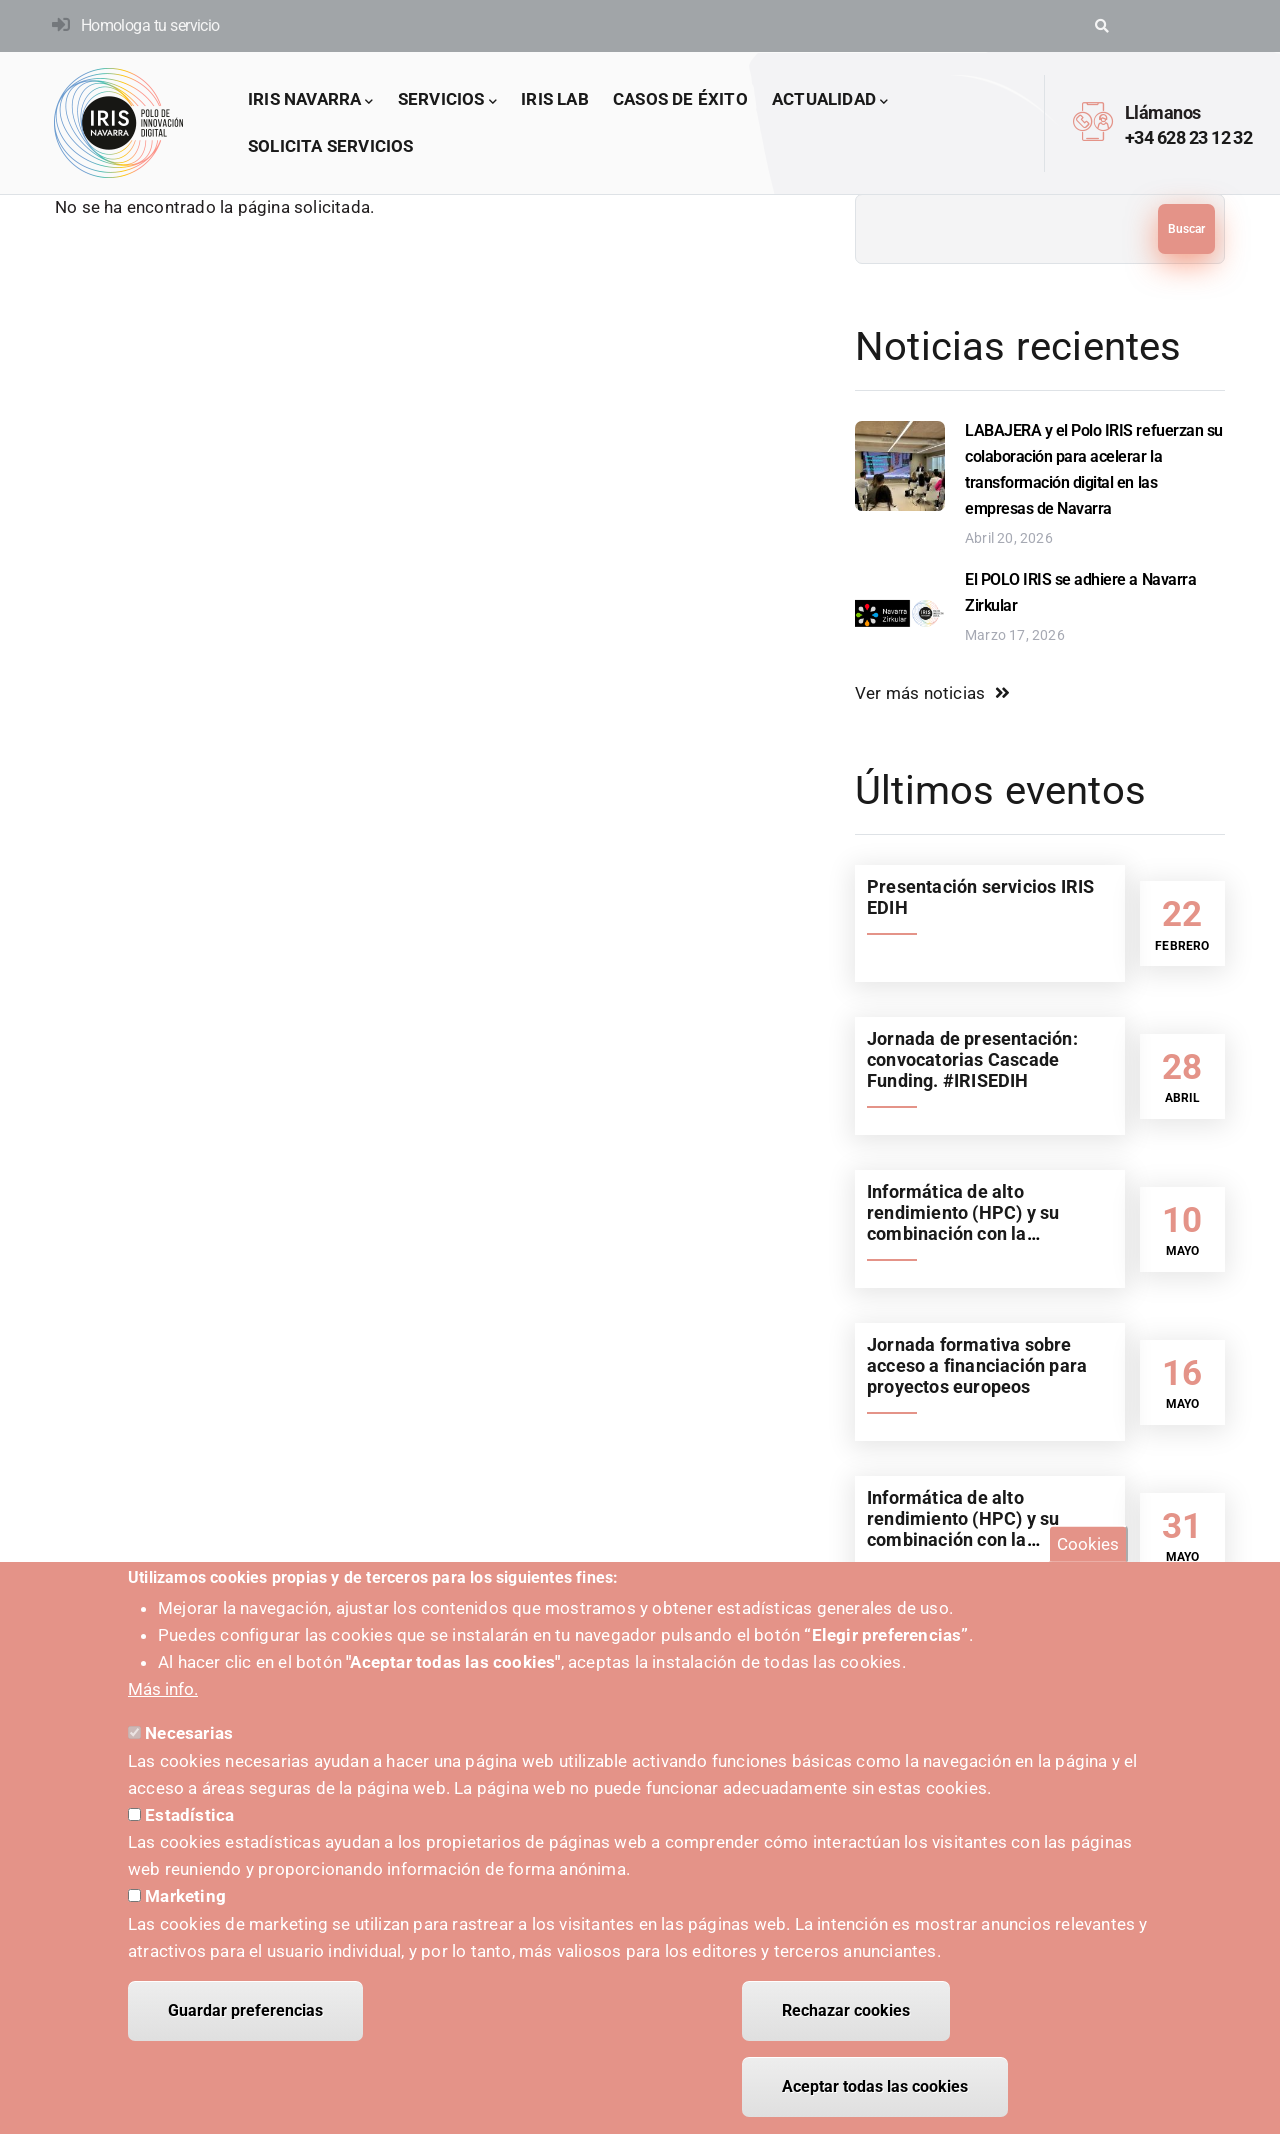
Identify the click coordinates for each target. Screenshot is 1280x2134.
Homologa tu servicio (150, 25)
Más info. (163, 1704)
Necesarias (189, 1748)
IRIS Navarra (311, 100)
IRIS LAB (555, 99)
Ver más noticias (920, 693)
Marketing (185, 1911)
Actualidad (830, 100)
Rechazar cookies (846, 2025)
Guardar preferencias (245, 2025)
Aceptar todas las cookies (875, 2101)
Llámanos (1163, 112)
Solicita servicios (331, 146)
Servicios (447, 100)
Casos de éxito (680, 99)
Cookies (1088, 1559)
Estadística (189, 1830)
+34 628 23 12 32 (1188, 137)
